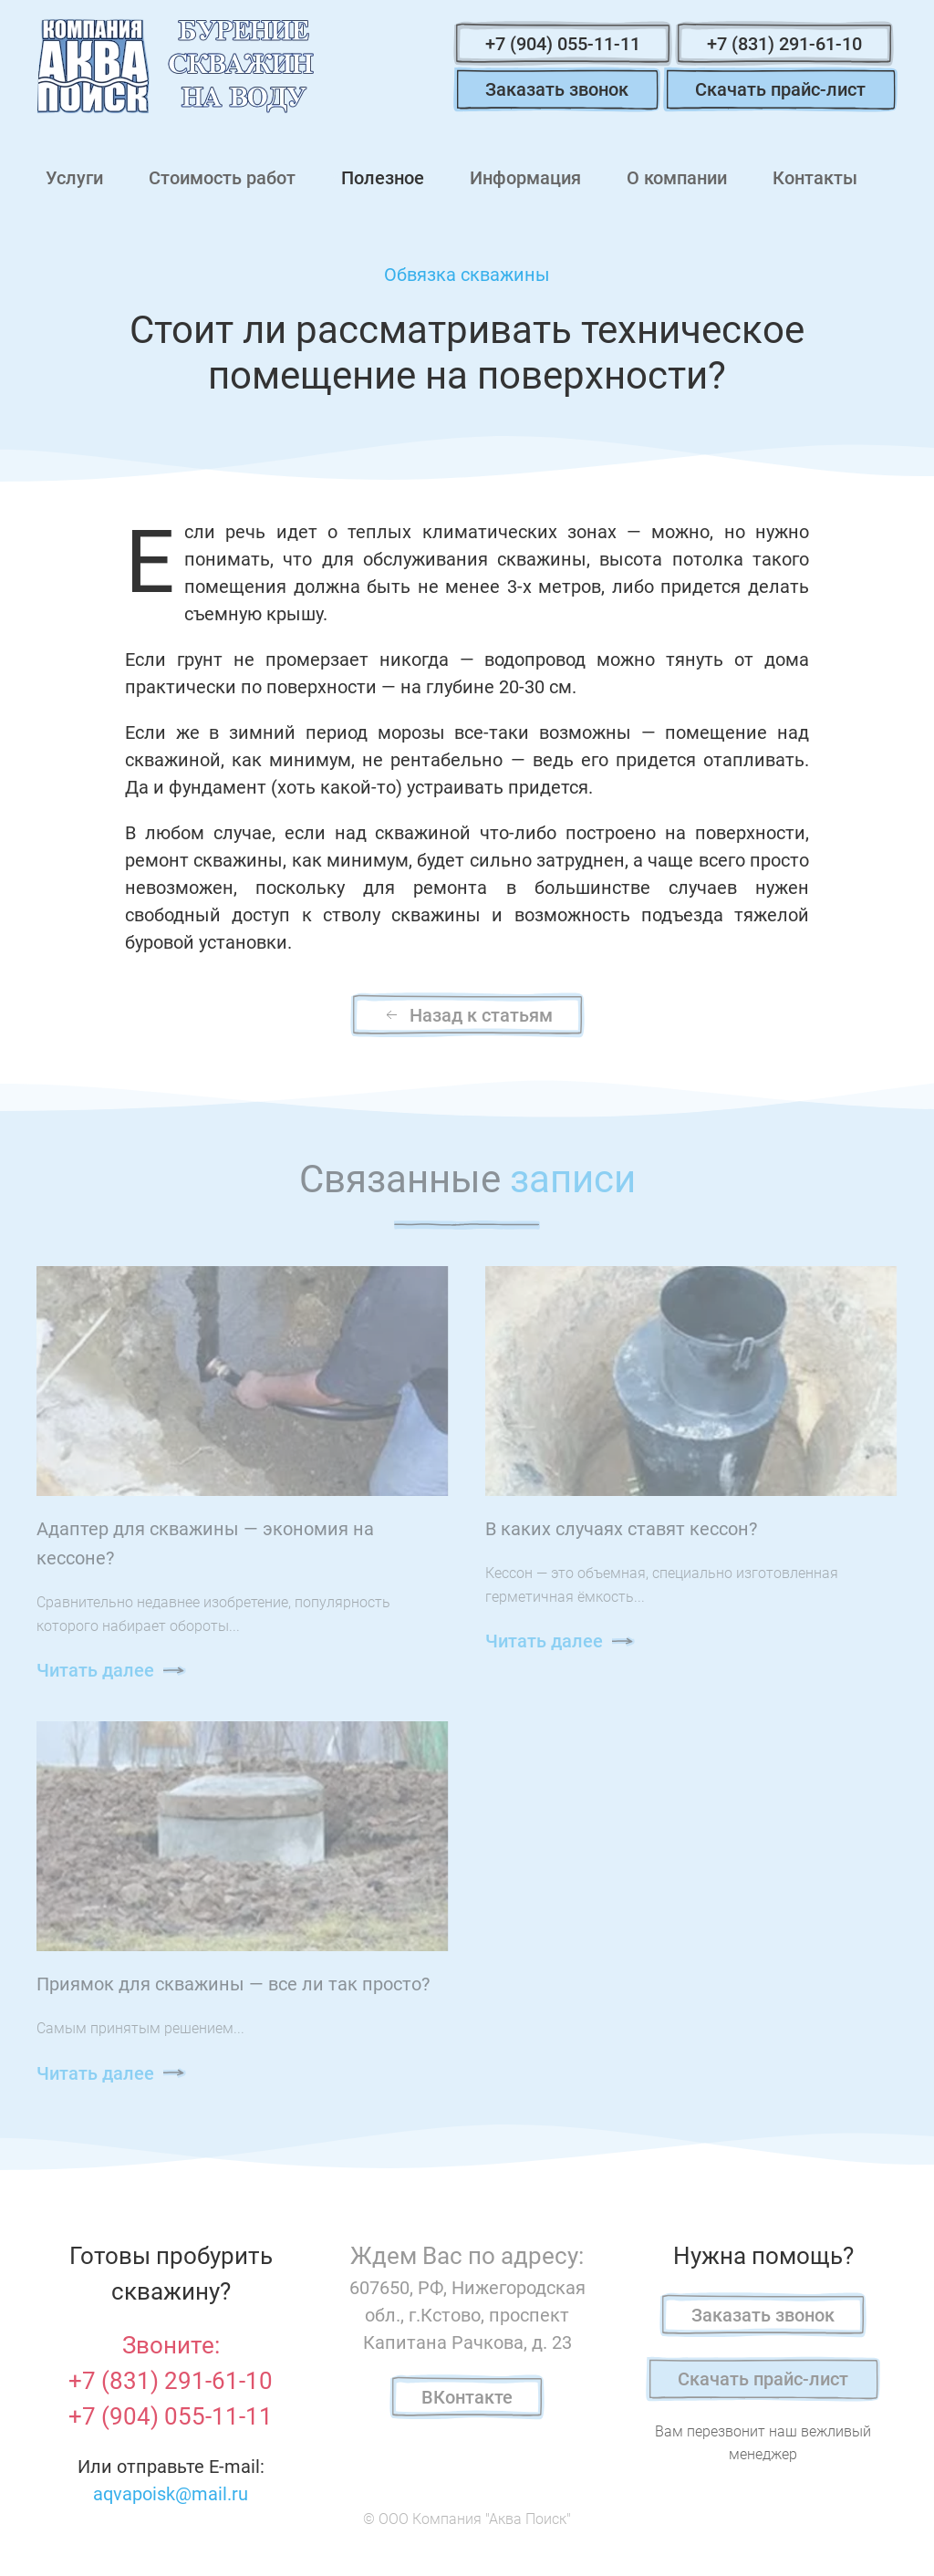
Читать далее (95, 1670)
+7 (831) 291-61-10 (784, 44)
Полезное (382, 178)
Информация (525, 178)
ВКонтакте (467, 2397)
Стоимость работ (222, 178)
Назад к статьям (467, 1015)
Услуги (74, 178)
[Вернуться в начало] (175, 66)
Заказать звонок (556, 89)
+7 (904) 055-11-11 (562, 44)
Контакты (815, 178)
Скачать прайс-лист (780, 89)
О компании (677, 178)
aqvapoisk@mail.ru (170, 2494)
